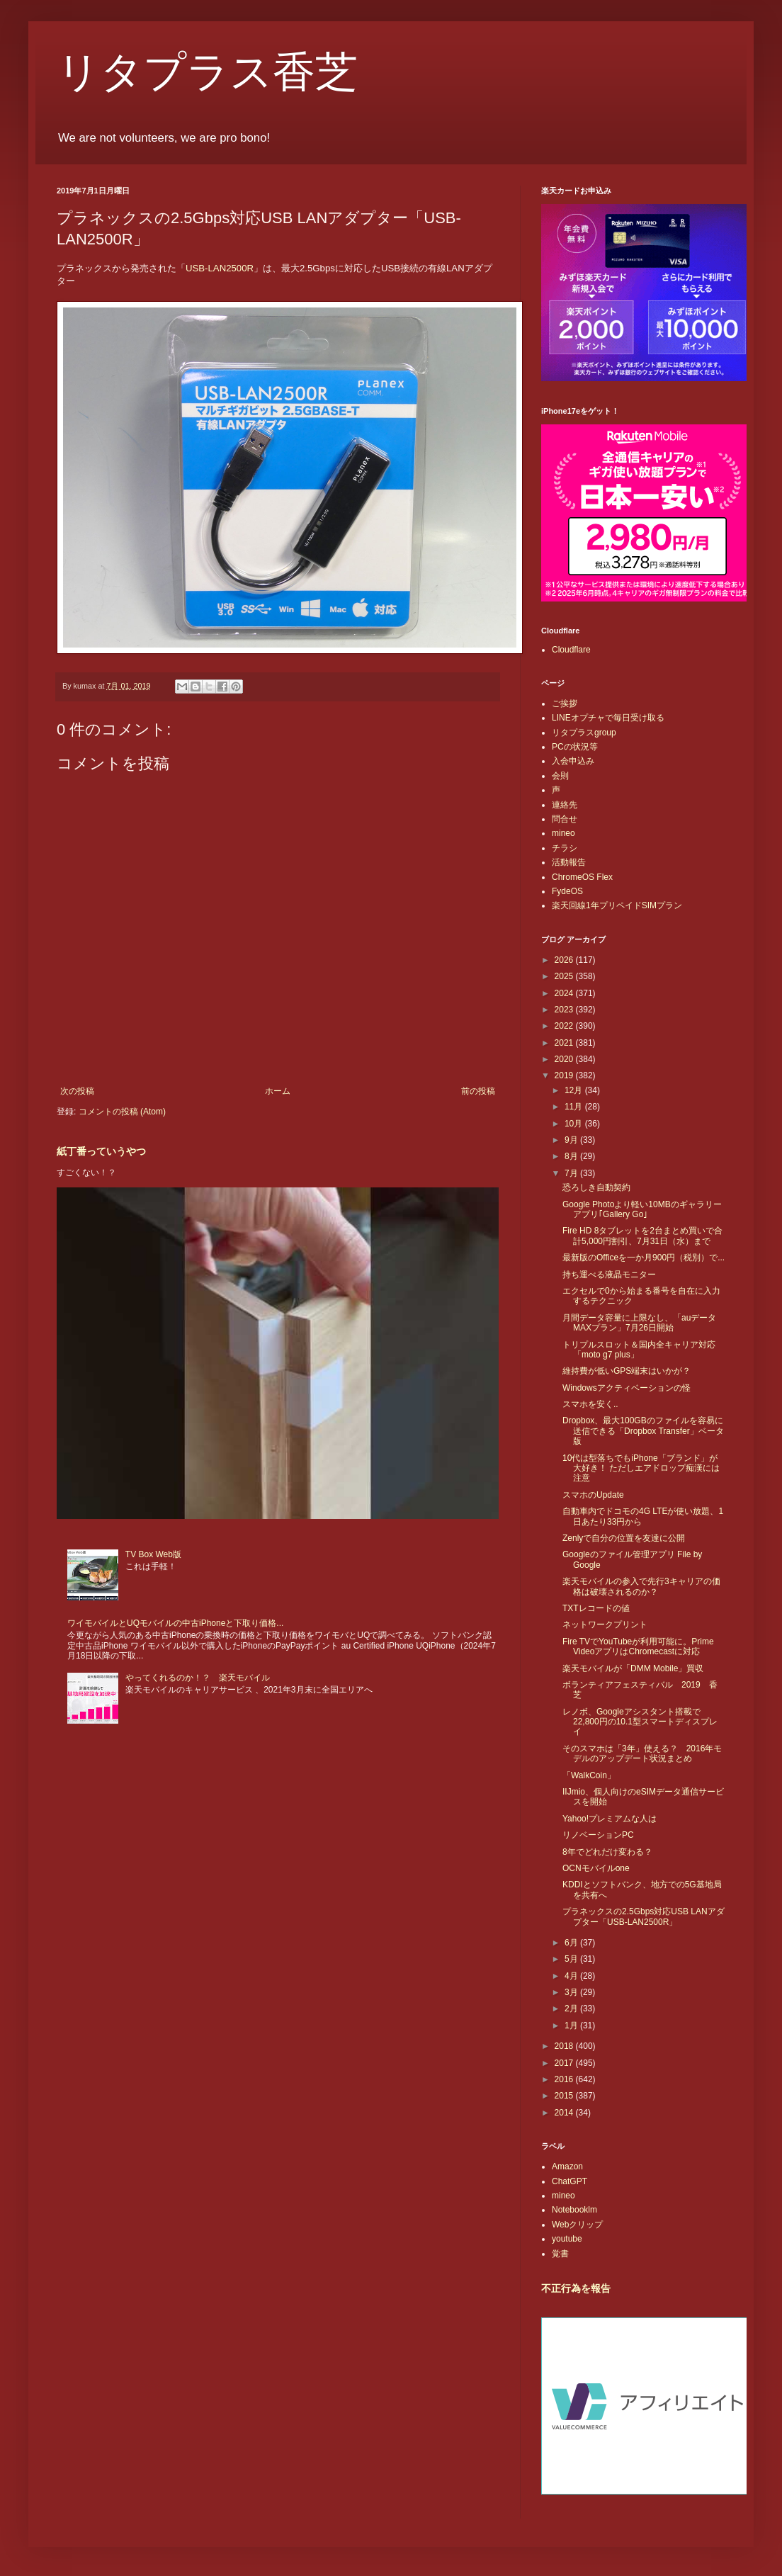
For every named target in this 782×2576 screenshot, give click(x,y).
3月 (572, 1992)
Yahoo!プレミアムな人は (609, 1819)
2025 (565, 976)
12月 (575, 1090)
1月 (572, 2025)
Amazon (567, 2166)
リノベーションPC (598, 1835)
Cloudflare (571, 650)
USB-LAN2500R (220, 268)
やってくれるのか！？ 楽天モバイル (197, 1678)
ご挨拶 (564, 703)
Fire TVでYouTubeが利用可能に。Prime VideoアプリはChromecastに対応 (638, 1646)
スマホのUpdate (593, 1495)
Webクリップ (577, 2225)
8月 (572, 1156)
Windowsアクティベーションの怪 (626, 1388)
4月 (572, 1976)
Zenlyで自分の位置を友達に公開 (623, 1538)
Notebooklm (574, 2210)
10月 (575, 1124)
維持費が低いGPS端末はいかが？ (626, 1371)
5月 (572, 1959)
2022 (565, 1026)
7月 (572, 1173)
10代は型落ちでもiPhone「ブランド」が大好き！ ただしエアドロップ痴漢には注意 (641, 1468)
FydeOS (567, 891)
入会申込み (573, 761)
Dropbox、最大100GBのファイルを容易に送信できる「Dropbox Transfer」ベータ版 (643, 1431)
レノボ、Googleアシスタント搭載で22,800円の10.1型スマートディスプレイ (640, 1722)
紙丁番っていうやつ (101, 1151)
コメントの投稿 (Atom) (122, 1112)
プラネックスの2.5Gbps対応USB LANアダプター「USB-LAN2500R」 (643, 1916)
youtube (567, 2239)
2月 (572, 2008)
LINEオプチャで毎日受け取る (608, 718)
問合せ (564, 819)
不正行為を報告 (576, 2288)
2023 (565, 1010)
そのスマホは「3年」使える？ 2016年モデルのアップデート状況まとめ (642, 1753)
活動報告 (569, 862)
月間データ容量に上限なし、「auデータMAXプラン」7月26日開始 (639, 1323)
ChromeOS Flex (582, 877)
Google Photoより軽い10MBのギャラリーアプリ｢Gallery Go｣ (642, 1209)
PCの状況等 (575, 747)
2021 (565, 1043)
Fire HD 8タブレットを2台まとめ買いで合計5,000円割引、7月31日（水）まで (642, 1235)
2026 (565, 960)
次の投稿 (77, 1091)
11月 (575, 1107)
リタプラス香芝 (207, 72)
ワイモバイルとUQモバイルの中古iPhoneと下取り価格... (175, 1623)
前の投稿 (478, 1091)
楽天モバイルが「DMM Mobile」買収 (632, 1668)
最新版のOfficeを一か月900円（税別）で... (643, 1257)
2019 (565, 1075)
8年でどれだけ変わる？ (607, 1852)
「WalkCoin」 (589, 1775)
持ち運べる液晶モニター (609, 1274)
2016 (565, 2079)
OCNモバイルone (596, 1868)
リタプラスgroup (584, 733)
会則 (560, 776)
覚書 (560, 2254)
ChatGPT (569, 2181)
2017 (565, 2063)
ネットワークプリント (604, 1624)
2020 (565, 1059)
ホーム (277, 1091)
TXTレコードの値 (596, 1608)
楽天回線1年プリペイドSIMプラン (617, 905)
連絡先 (564, 805)
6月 (572, 1943)
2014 (565, 2113)
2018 (565, 2046)
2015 (565, 2096)
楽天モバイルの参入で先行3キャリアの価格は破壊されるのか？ (641, 1586)
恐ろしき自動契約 (596, 1187)
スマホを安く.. (590, 1404)
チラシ (564, 848)
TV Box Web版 (153, 1554)
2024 (565, 993)
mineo (563, 833)
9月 (572, 1140)
